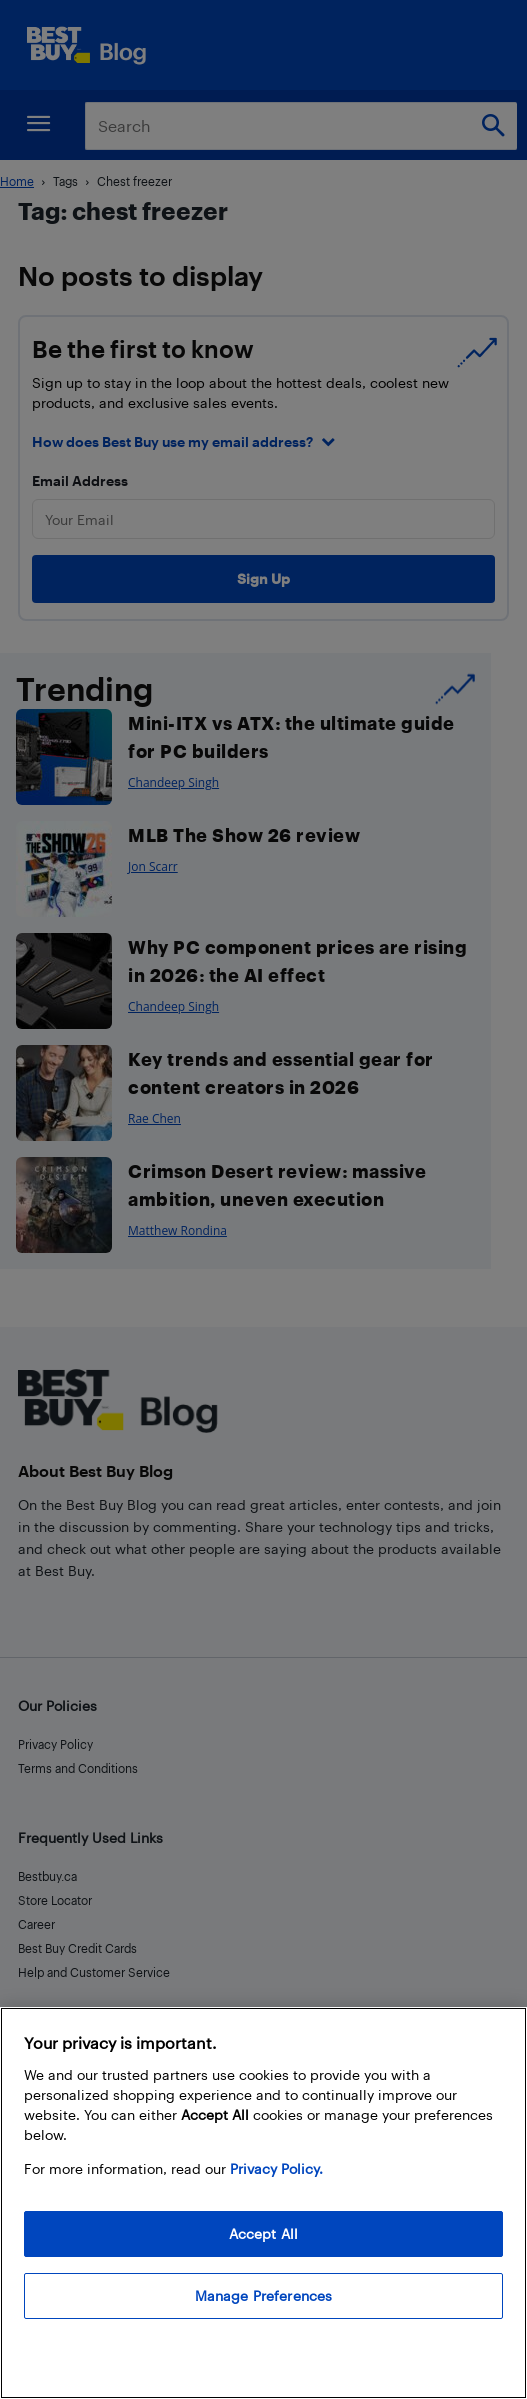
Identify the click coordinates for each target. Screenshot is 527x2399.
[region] (263, 2203)
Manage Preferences (264, 2295)
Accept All (263, 2233)
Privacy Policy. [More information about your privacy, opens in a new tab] (276, 2168)
